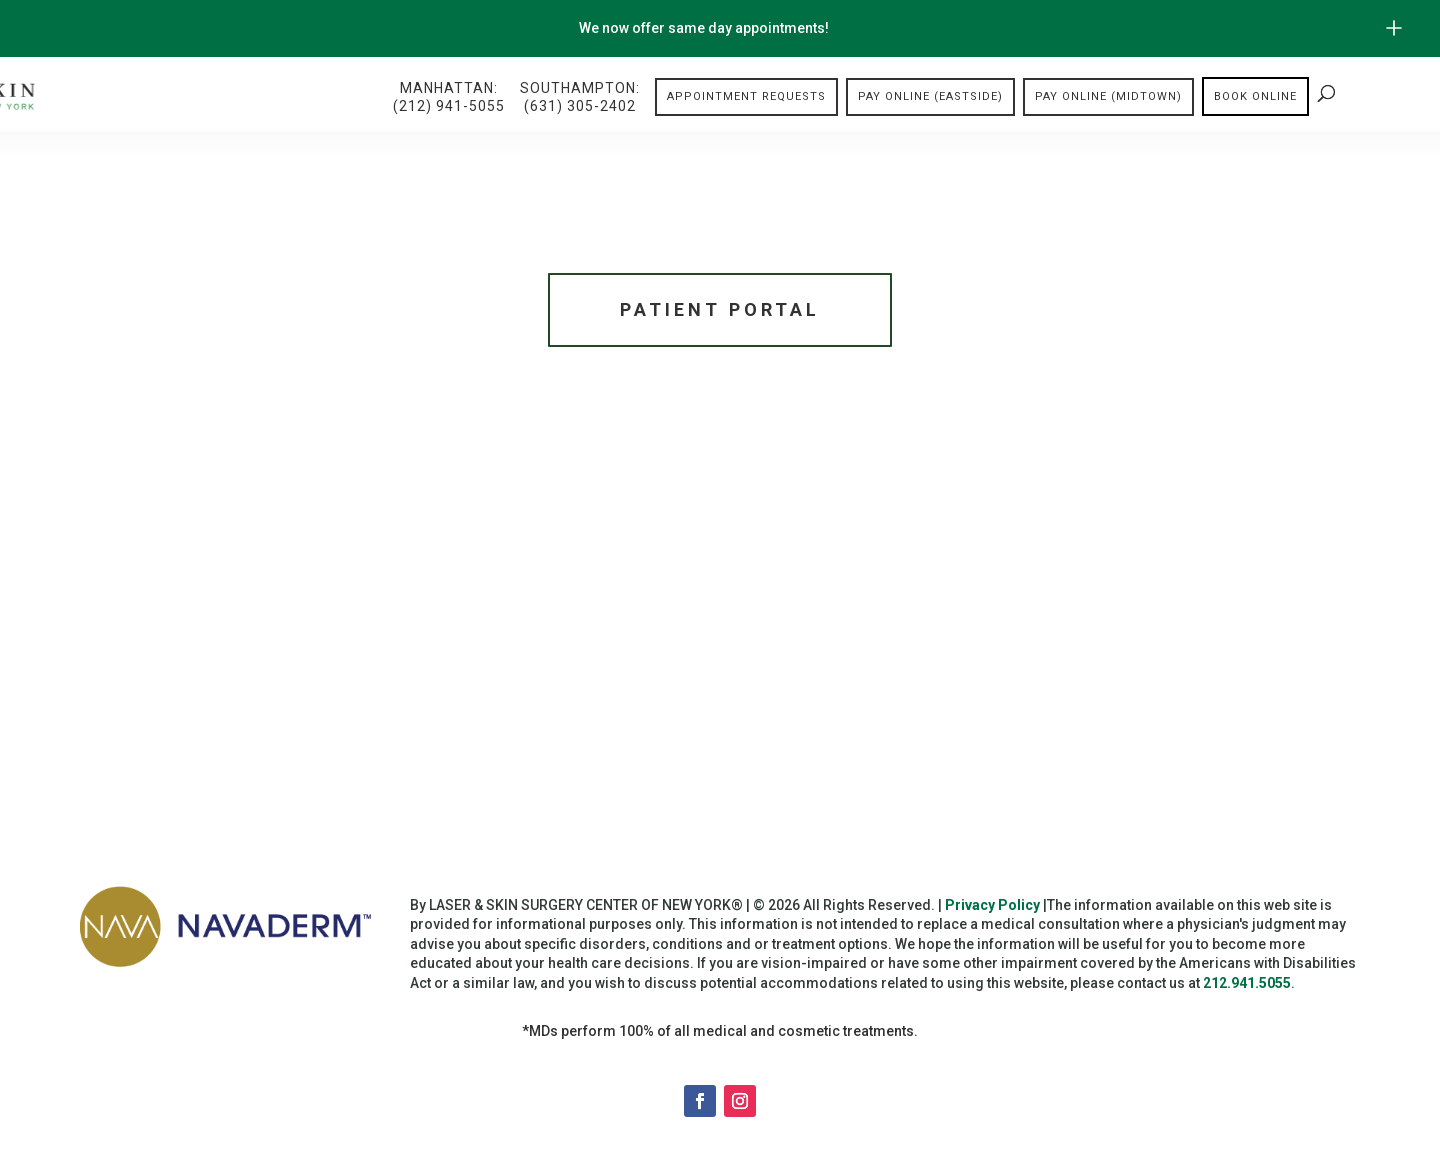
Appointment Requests (746, 96)
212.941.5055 (1247, 983)
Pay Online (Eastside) (930, 96)
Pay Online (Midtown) (1108, 96)
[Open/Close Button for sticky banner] (1394, 28)
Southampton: (580, 97)
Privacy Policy (992, 905)
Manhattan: (449, 97)
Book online (1255, 96)
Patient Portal (720, 309)
